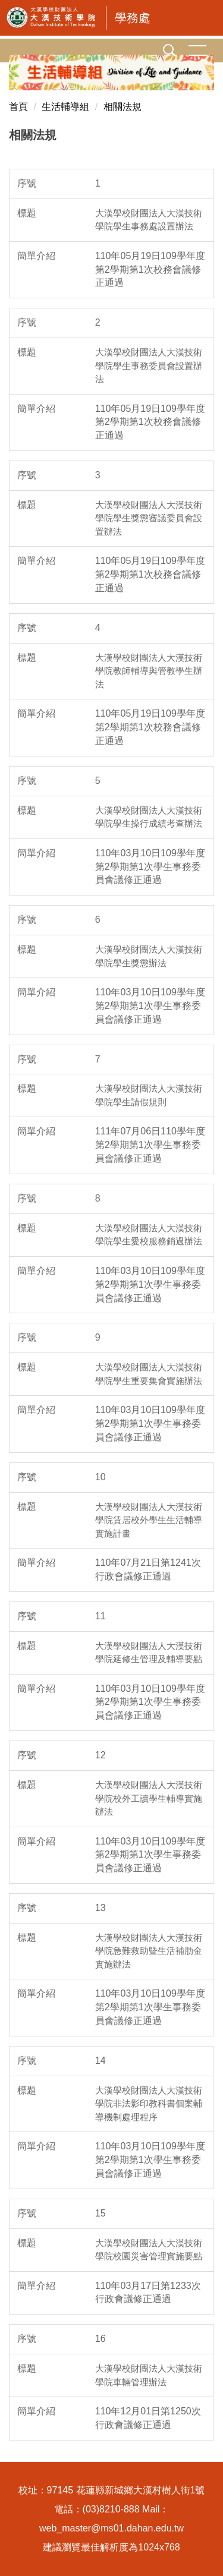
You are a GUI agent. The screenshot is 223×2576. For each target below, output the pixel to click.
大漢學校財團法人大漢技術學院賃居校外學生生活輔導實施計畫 (148, 1520)
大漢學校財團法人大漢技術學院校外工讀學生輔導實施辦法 (148, 1798)
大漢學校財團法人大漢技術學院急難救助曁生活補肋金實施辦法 (148, 1950)
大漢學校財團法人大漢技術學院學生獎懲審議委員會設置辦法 (148, 518)
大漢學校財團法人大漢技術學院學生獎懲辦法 (148, 956)
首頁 (18, 107)
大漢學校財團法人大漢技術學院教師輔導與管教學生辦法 (148, 670)
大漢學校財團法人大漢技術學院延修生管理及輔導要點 (148, 1652)
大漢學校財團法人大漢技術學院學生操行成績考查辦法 (148, 817)
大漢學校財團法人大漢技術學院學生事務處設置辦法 (148, 220)
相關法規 (122, 107)
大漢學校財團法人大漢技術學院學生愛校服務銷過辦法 (148, 1235)
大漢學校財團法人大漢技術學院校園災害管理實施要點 (148, 2250)
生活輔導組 (65, 107)
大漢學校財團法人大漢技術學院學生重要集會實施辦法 (148, 1374)
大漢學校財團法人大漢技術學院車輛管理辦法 (148, 2375)
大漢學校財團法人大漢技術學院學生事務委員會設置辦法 (148, 365)
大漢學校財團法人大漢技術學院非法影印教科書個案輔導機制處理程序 (148, 2103)
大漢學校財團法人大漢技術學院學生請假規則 (148, 1095)
